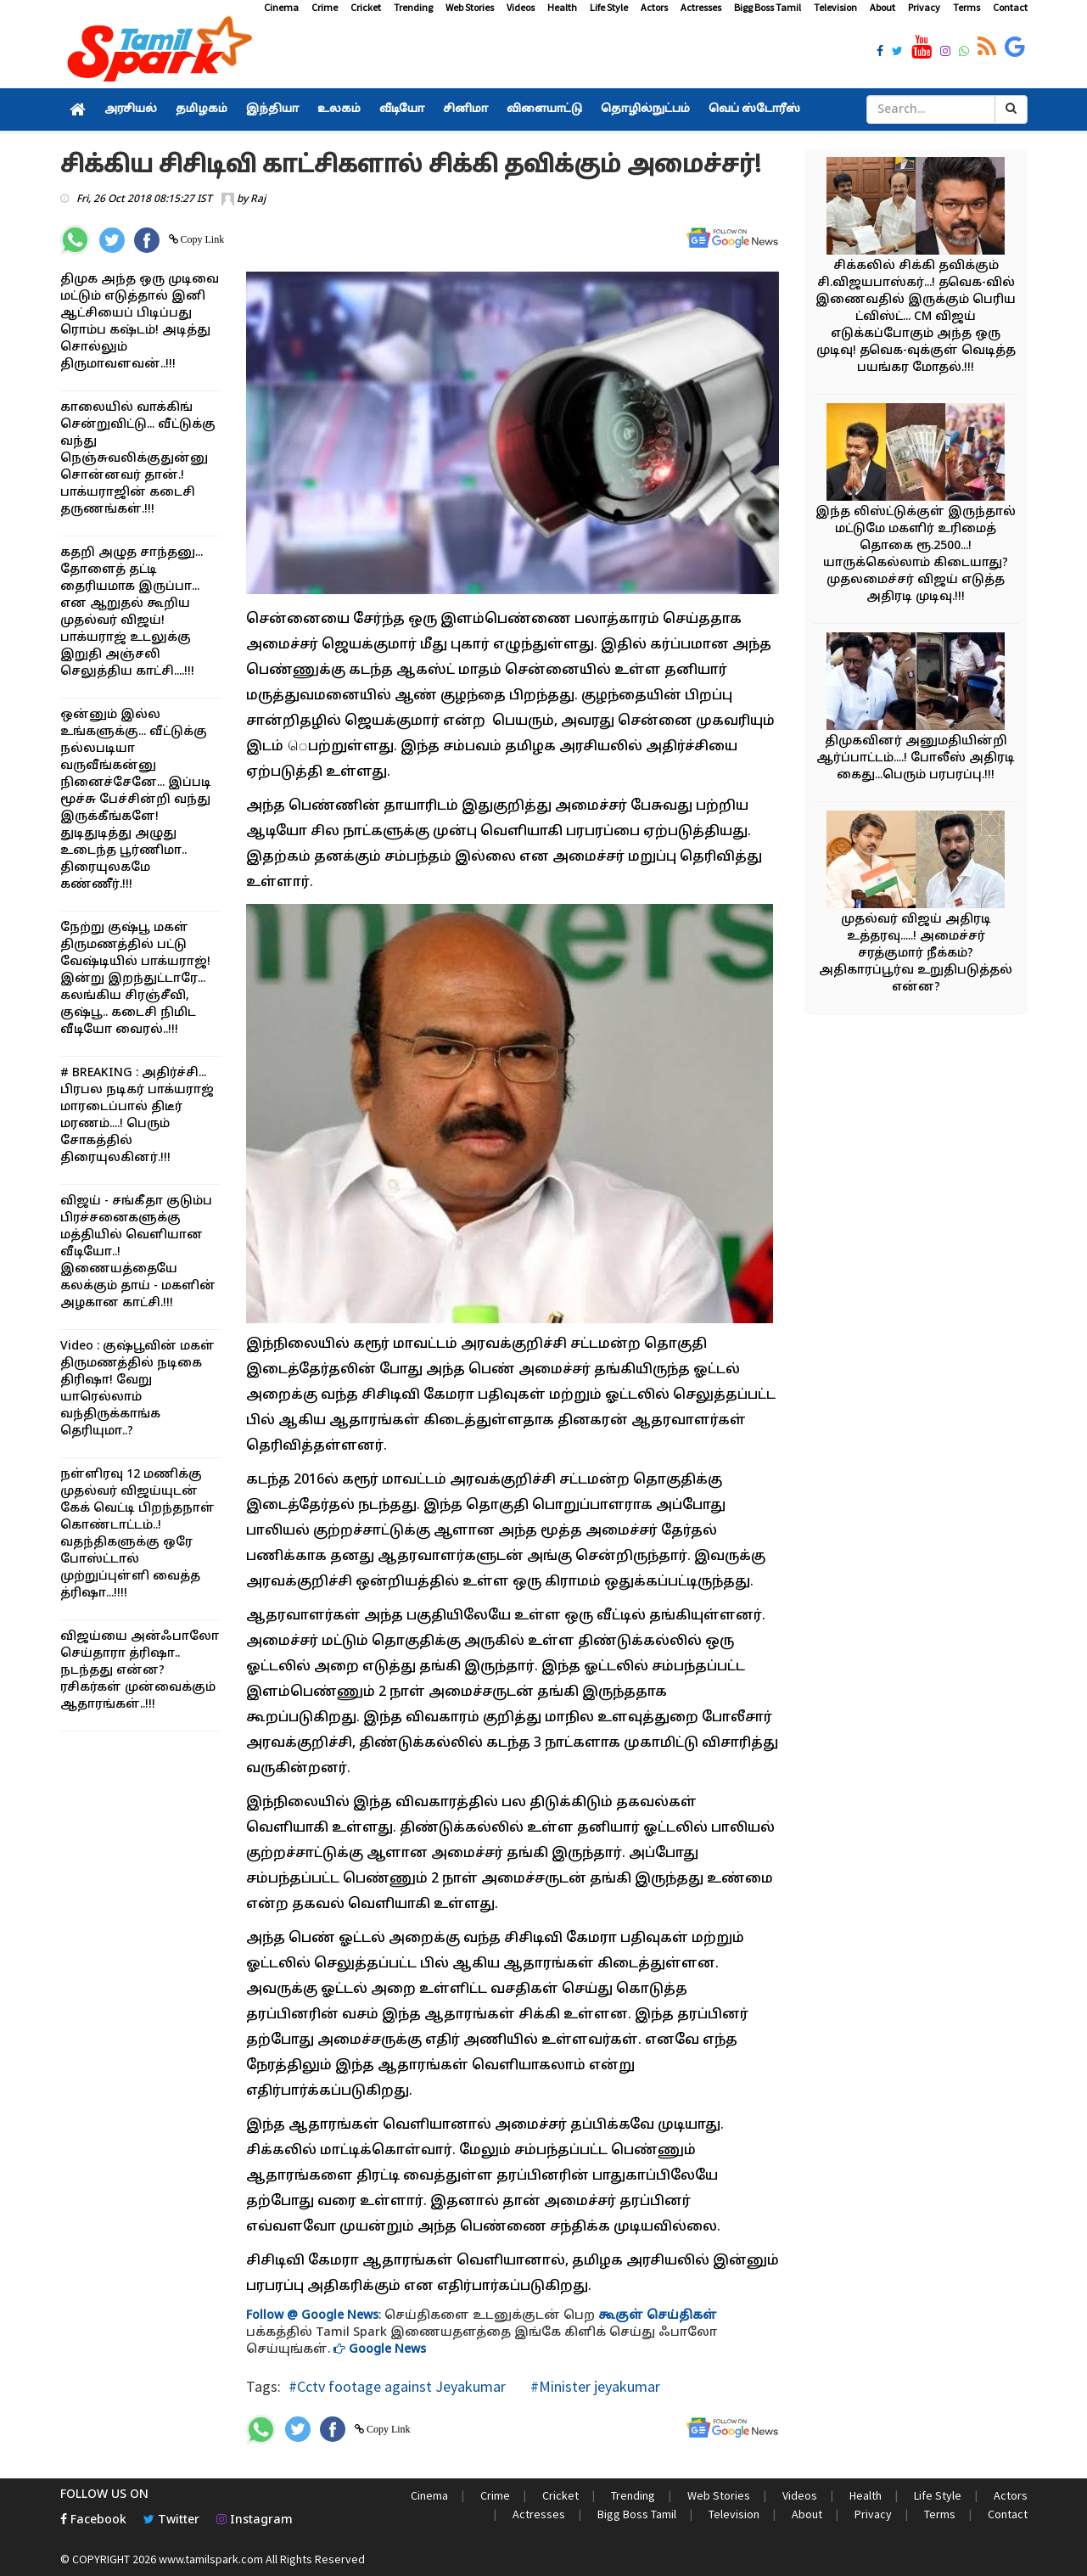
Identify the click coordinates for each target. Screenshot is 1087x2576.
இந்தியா (272, 109)
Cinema (281, 7)
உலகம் (339, 109)
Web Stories (469, 7)
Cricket (365, 7)
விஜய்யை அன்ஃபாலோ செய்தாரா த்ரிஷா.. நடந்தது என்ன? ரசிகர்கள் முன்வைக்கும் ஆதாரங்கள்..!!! (139, 1671)
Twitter (171, 2520)
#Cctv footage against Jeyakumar (397, 2386)
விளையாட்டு (544, 109)
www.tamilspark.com (211, 2559)
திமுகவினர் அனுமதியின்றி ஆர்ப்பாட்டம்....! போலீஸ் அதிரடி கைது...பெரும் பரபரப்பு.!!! (915, 758)
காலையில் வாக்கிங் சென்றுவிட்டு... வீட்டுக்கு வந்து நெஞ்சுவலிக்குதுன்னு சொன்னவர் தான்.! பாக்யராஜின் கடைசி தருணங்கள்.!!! (138, 459)
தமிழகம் (201, 109)
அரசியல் (130, 109)
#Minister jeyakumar (593, 2386)
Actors (654, 7)
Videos (521, 7)
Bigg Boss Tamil (767, 7)
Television (835, 7)
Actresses (701, 7)
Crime (324, 7)
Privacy (924, 7)
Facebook (93, 2520)
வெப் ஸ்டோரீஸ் (754, 109)
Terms (966, 7)
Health (562, 7)
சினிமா (465, 109)
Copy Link (201, 239)
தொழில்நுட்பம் (645, 109)
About (882, 7)
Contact (1010, 7)
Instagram (254, 2520)
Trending (413, 7)
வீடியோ (401, 109)
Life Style (609, 7)
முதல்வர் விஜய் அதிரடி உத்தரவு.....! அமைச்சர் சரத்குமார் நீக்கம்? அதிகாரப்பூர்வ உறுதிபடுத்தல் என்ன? (915, 953)
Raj (258, 199)
